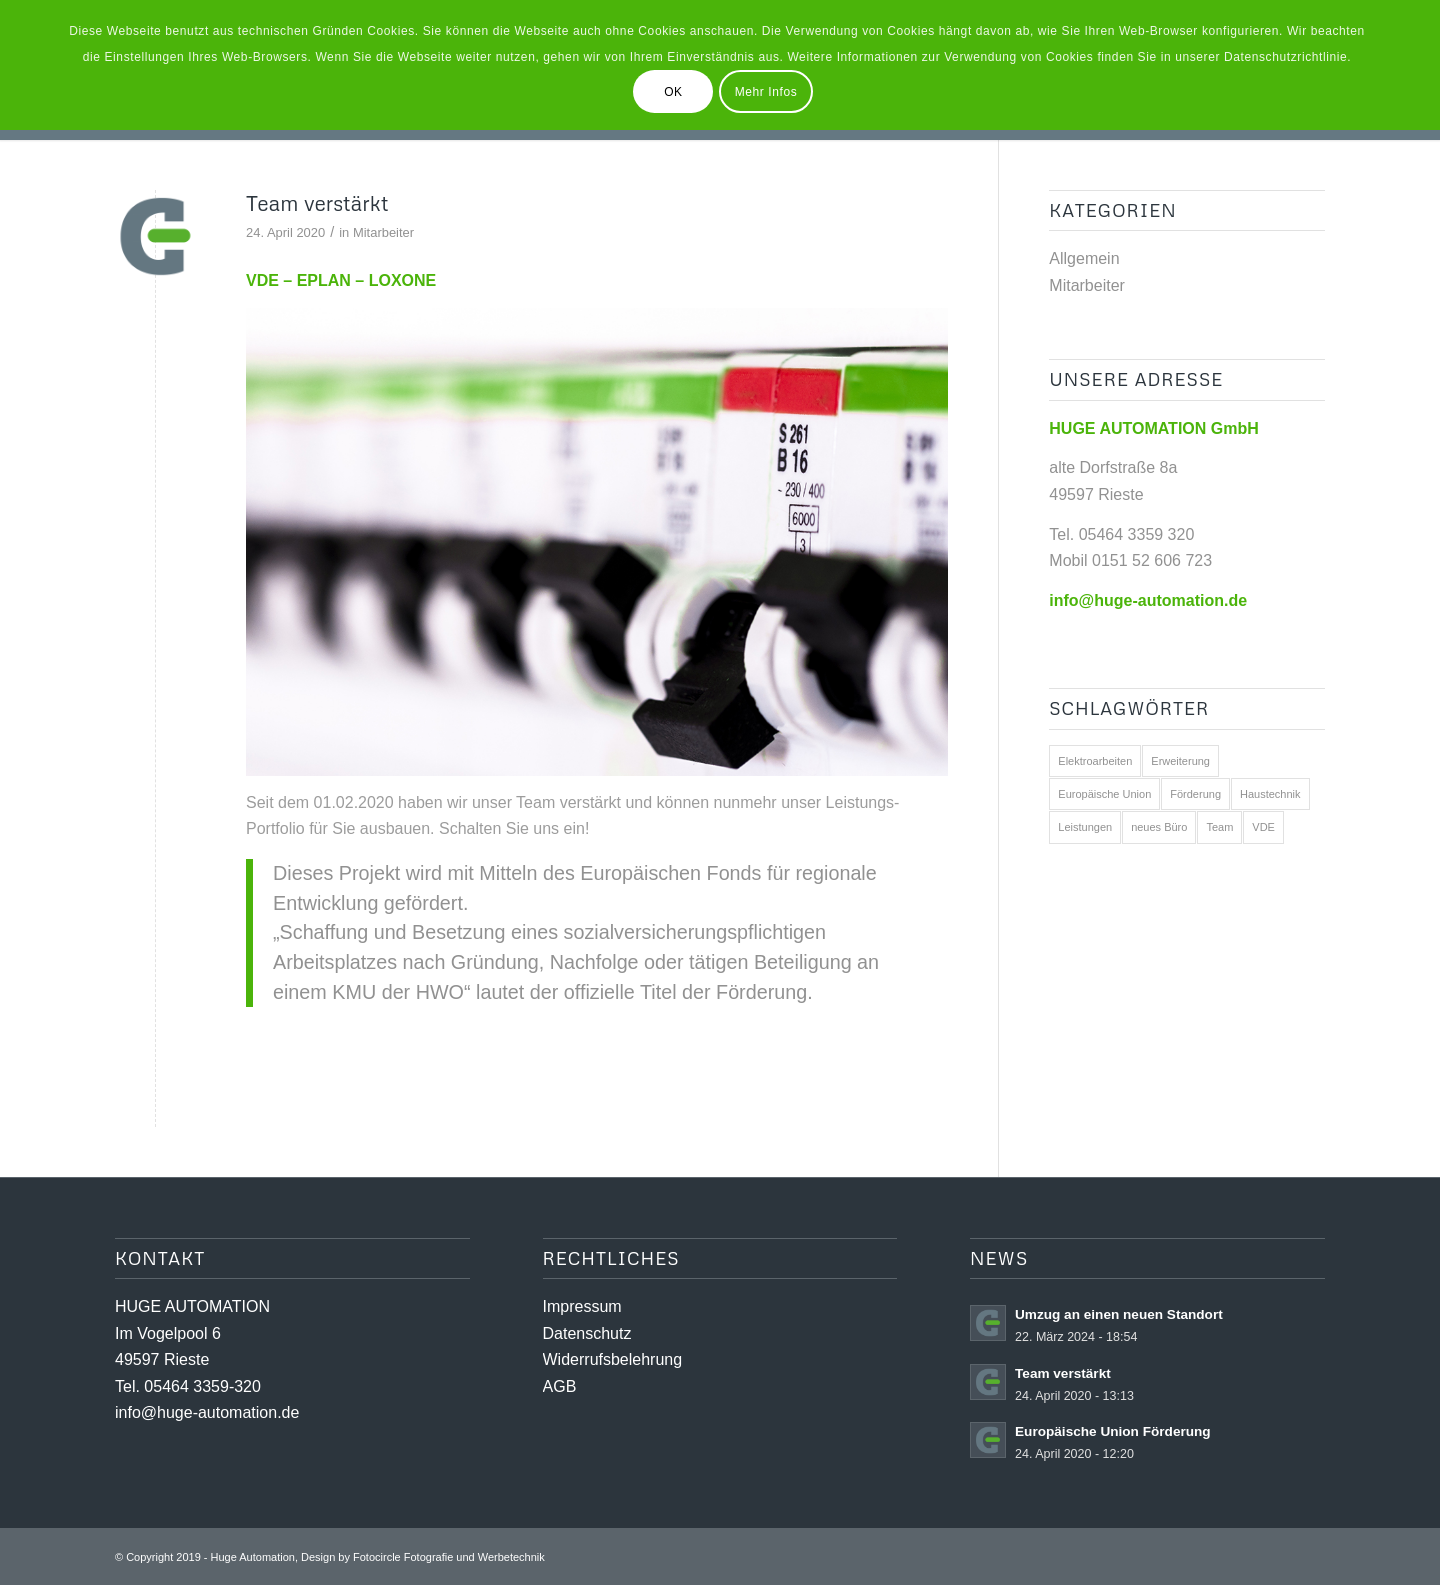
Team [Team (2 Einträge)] (1219, 827)
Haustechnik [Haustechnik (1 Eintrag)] (1270, 794)
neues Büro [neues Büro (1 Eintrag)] (1159, 827)
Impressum (582, 1306)
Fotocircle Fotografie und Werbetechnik (449, 1557)
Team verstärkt (317, 203)
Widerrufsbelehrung (613, 1359)
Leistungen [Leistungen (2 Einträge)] (1085, 827)
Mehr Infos (766, 92)
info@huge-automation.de (207, 1412)
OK (673, 92)
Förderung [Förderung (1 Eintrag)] (1195, 794)
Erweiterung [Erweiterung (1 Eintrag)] (1180, 761)
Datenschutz (587, 1333)
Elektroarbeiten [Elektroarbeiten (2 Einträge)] (1095, 761)
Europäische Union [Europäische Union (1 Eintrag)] (1104, 794)
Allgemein (1084, 258)
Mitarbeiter (383, 232)
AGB (560, 1386)
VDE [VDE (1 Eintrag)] (1263, 827)
